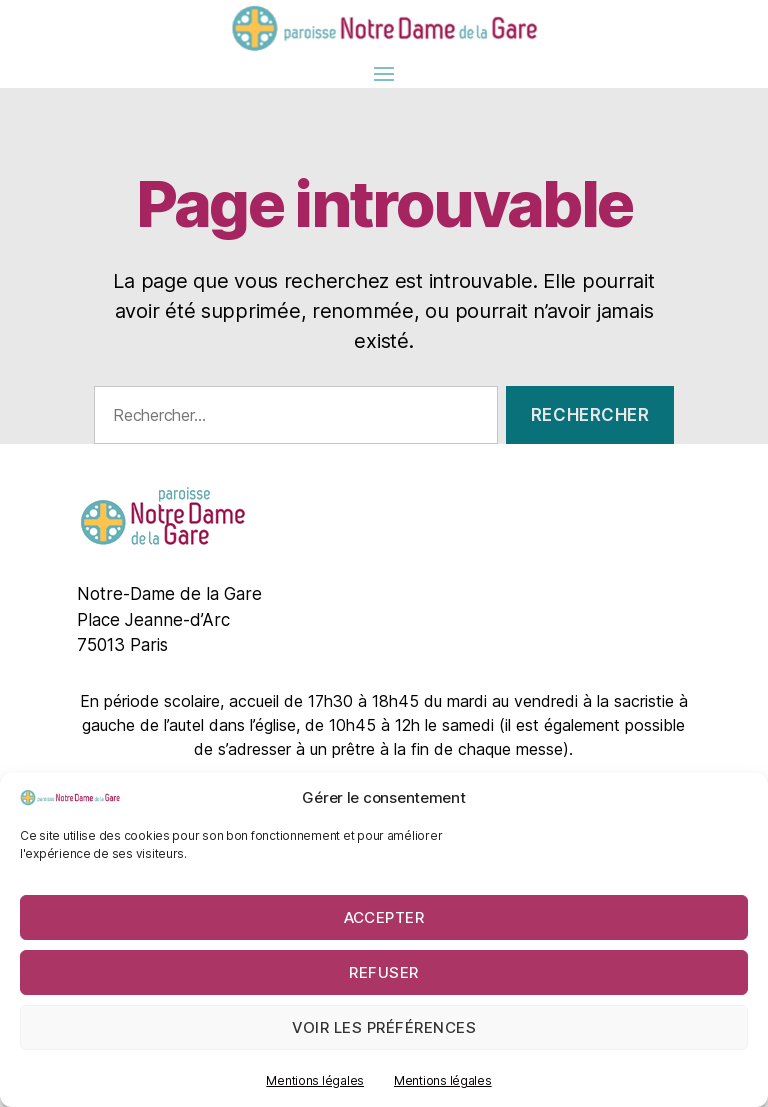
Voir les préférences (384, 1027)
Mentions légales (315, 1080)
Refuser (384, 972)
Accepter (384, 917)
